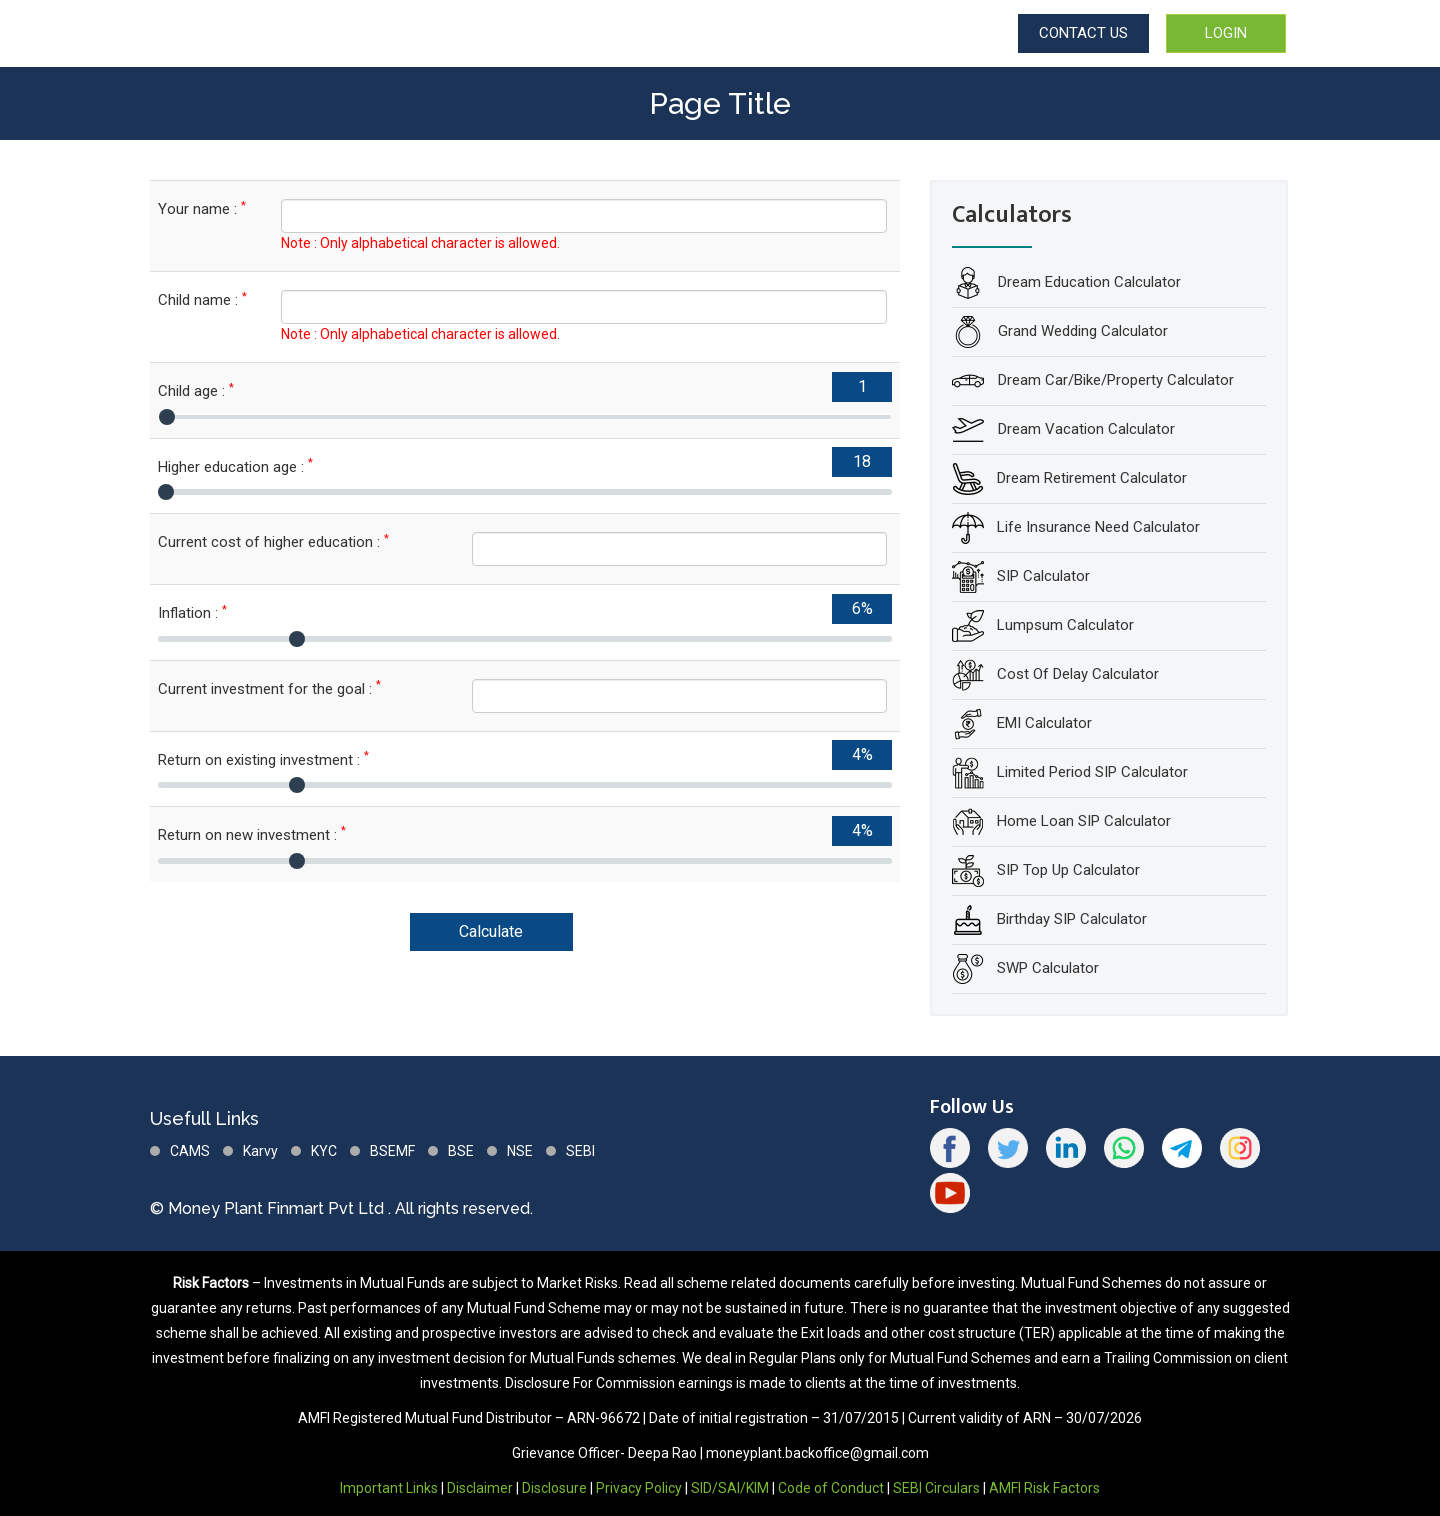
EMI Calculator (1044, 723)
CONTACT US (1083, 33)
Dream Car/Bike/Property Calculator (1114, 380)
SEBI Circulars (936, 1488)
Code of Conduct (831, 1488)
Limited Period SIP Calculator (1092, 772)
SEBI (580, 1151)
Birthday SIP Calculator (1072, 919)
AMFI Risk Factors (1044, 1488)
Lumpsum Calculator (1065, 625)
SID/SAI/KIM (730, 1488)
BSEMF (392, 1151)
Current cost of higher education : (273, 541)
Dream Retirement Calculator (1092, 478)
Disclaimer (480, 1488)
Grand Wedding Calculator (1081, 331)
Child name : (202, 299)
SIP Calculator (1043, 576)
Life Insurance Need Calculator (1098, 527)
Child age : (196, 390)
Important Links (389, 1488)
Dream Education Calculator (1087, 282)
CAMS (190, 1151)
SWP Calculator (1048, 968)
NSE (520, 1151)
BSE (461, 1151)
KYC (324, 1151)
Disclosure (554, 1488)
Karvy (260, 1151)
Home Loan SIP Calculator (1084, 821)
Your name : (202, 208)
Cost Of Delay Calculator (1078, 674)
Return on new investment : (252, 834)
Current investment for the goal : (269, 688)
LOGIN (1226, 33)
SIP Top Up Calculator (1068, 870)
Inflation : (192, 612)
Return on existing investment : (263, 759)
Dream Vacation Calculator (1084, 429)
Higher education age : (235, 466)
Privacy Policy (639, 1488)
